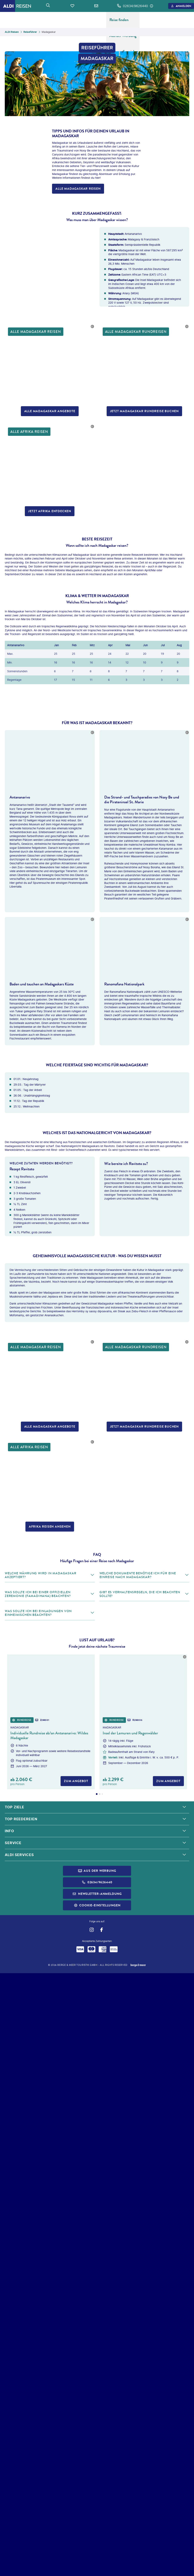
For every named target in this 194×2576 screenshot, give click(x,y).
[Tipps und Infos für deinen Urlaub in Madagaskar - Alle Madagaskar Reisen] (78, 189)
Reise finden (118, 20)
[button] (50, 1575)
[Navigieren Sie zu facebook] (101, 1929)
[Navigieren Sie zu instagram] (91, 1929)
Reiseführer (30, 31)
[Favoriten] (72, 6)
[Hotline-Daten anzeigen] (151, 6)
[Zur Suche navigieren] (48, 6)
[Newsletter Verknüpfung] (96, 6)
